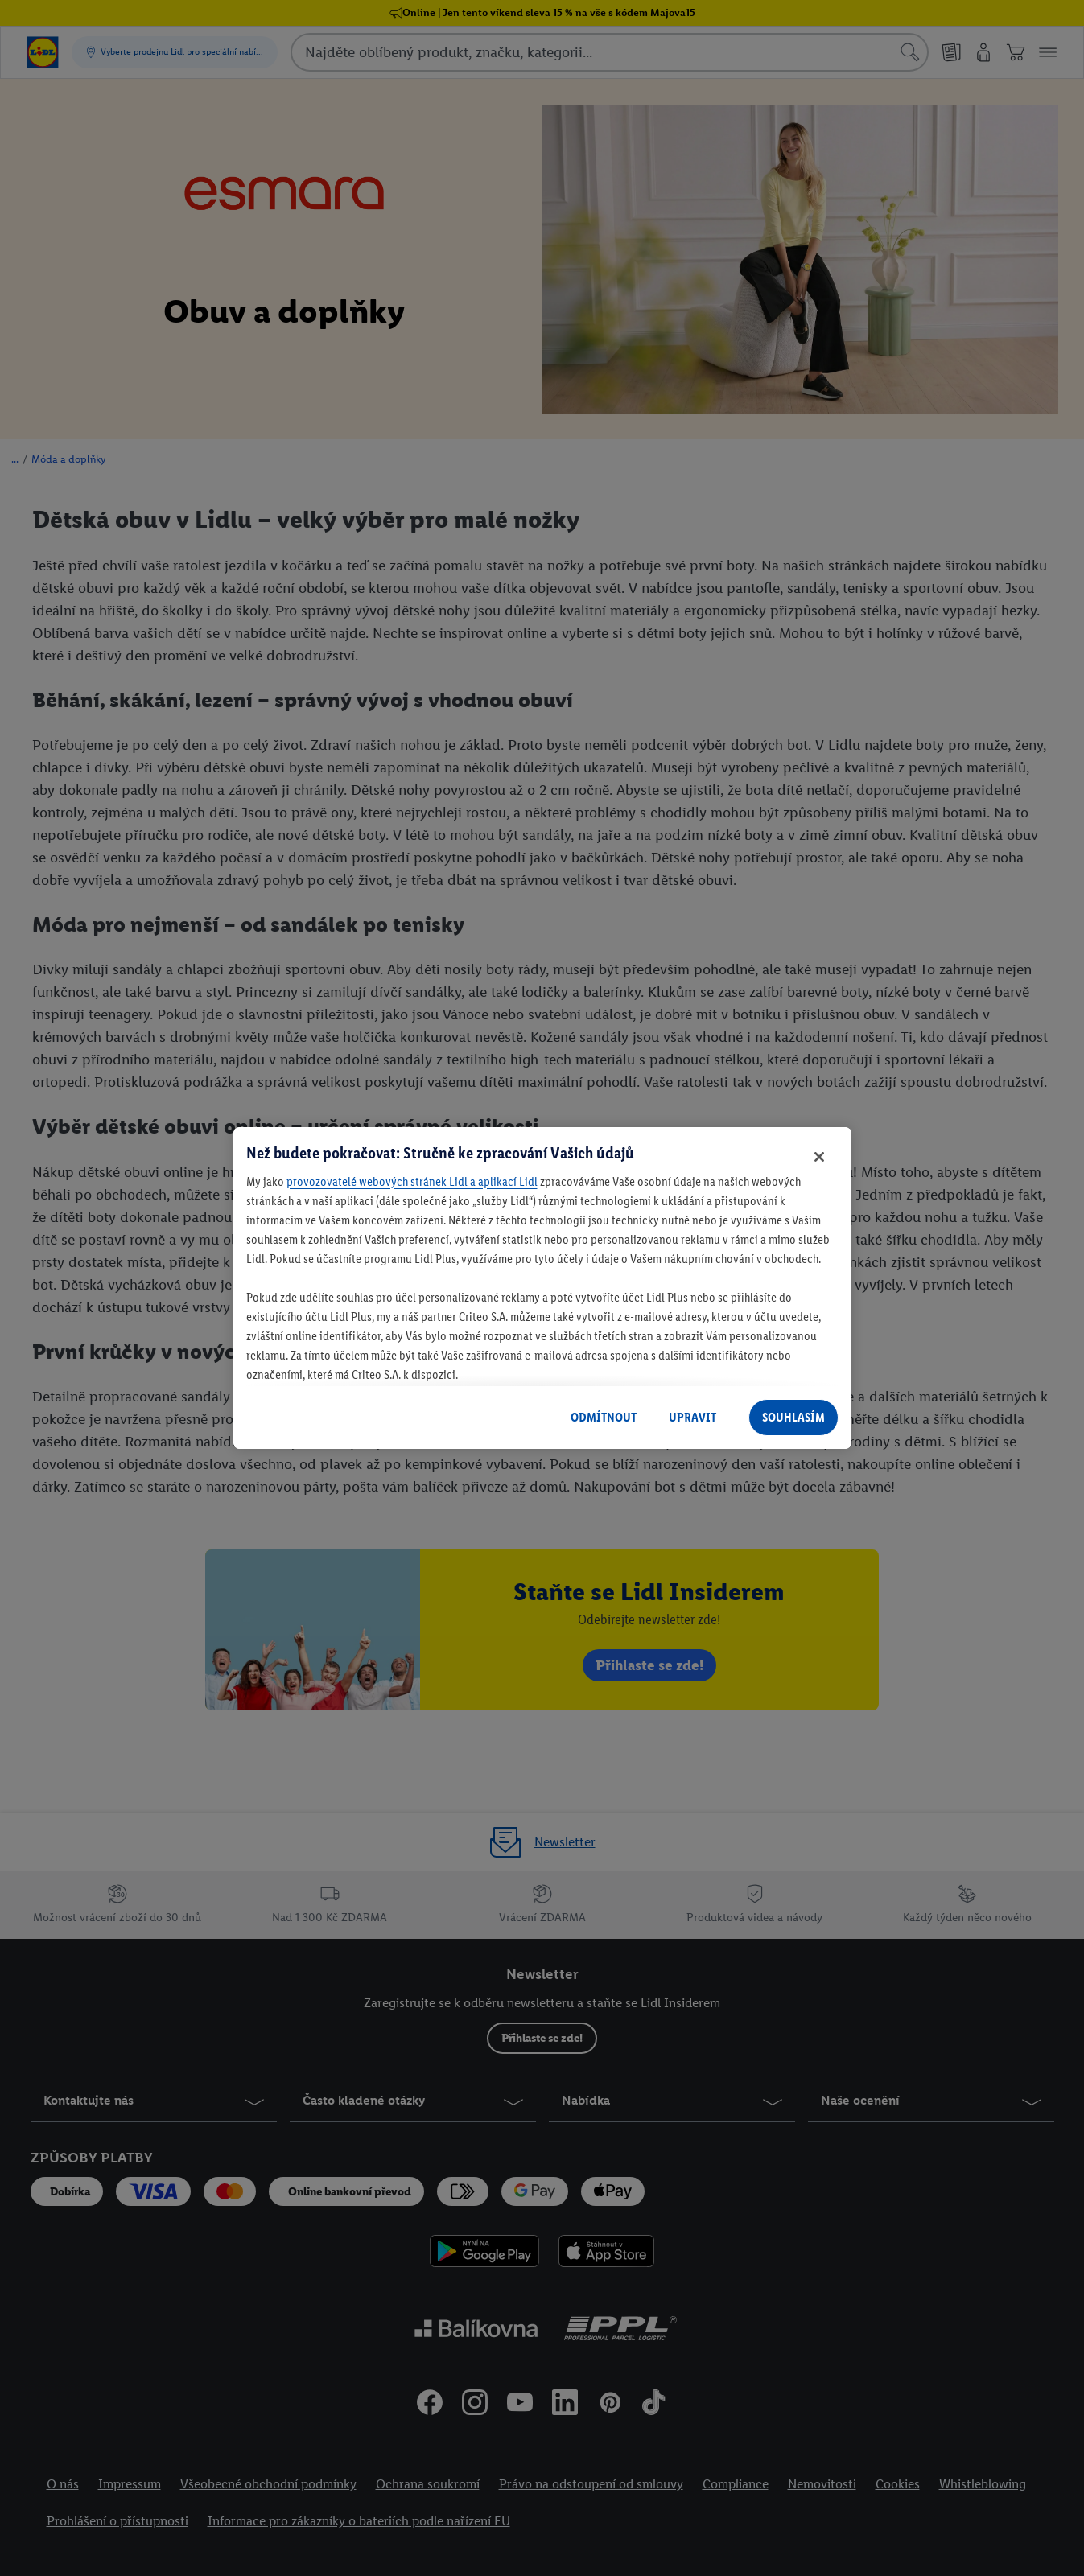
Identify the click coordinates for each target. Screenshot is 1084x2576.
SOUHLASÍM (793, 1417)
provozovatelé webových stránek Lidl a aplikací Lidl (412, 1181)
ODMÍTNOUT (604, 1417)
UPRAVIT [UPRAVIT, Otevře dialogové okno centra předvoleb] (692, 1417)
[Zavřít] (819, 1157)
